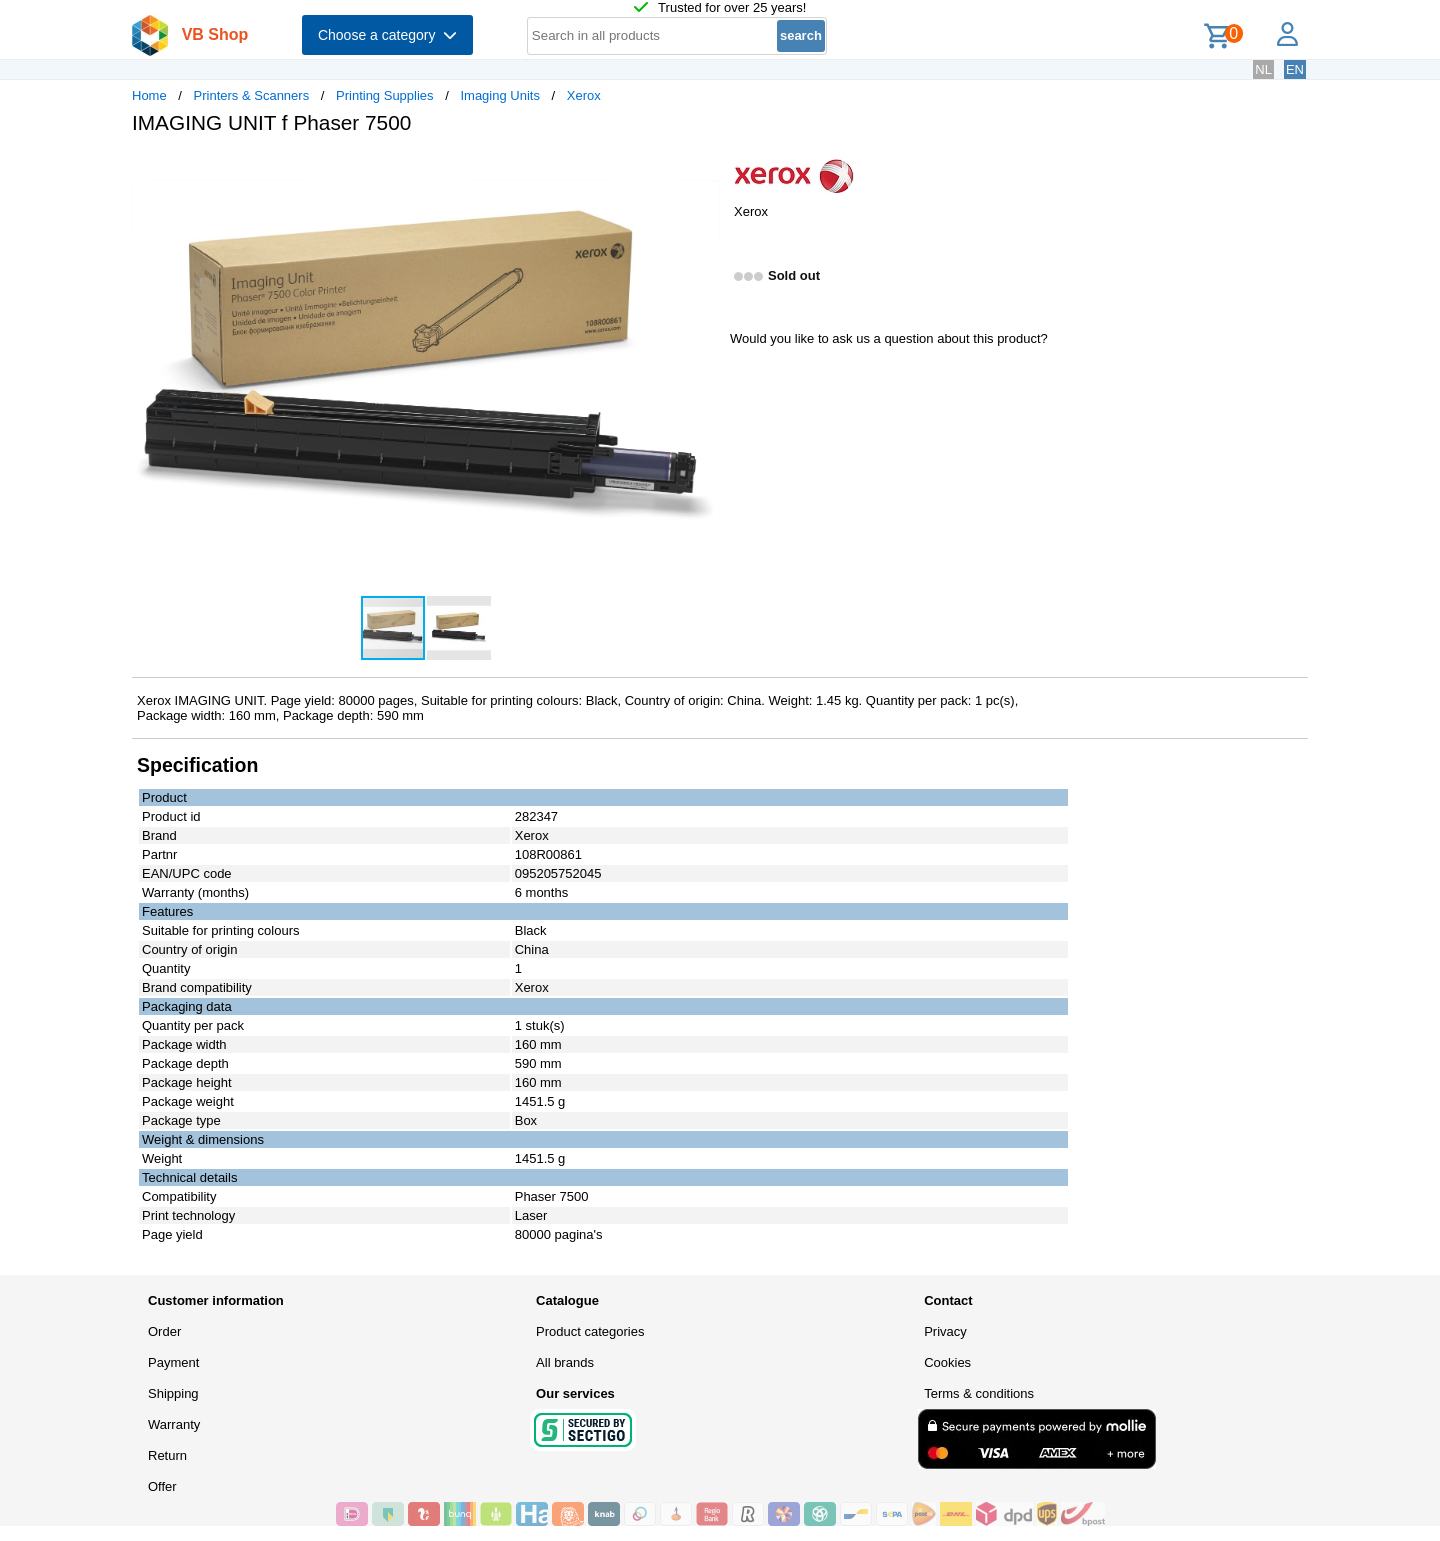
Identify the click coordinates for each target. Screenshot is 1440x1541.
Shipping (173, 1393)
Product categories (590, 1331)
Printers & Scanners (252, 95)
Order (164, 1331)
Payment (173, 1362)
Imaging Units (499, 95)
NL (1263, 69)
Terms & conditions (979, 1393)
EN (1295, 69)
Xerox (584, 95)
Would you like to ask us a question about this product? (889, 338)
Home (149, 95)
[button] (702, 171)
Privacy (945, 1331)
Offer (162, 1486)
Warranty (174, 1424)
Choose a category (387, 35)
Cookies (947, 1362)
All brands (565, 1362)
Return (167, 1455)
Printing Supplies (385, 95)
